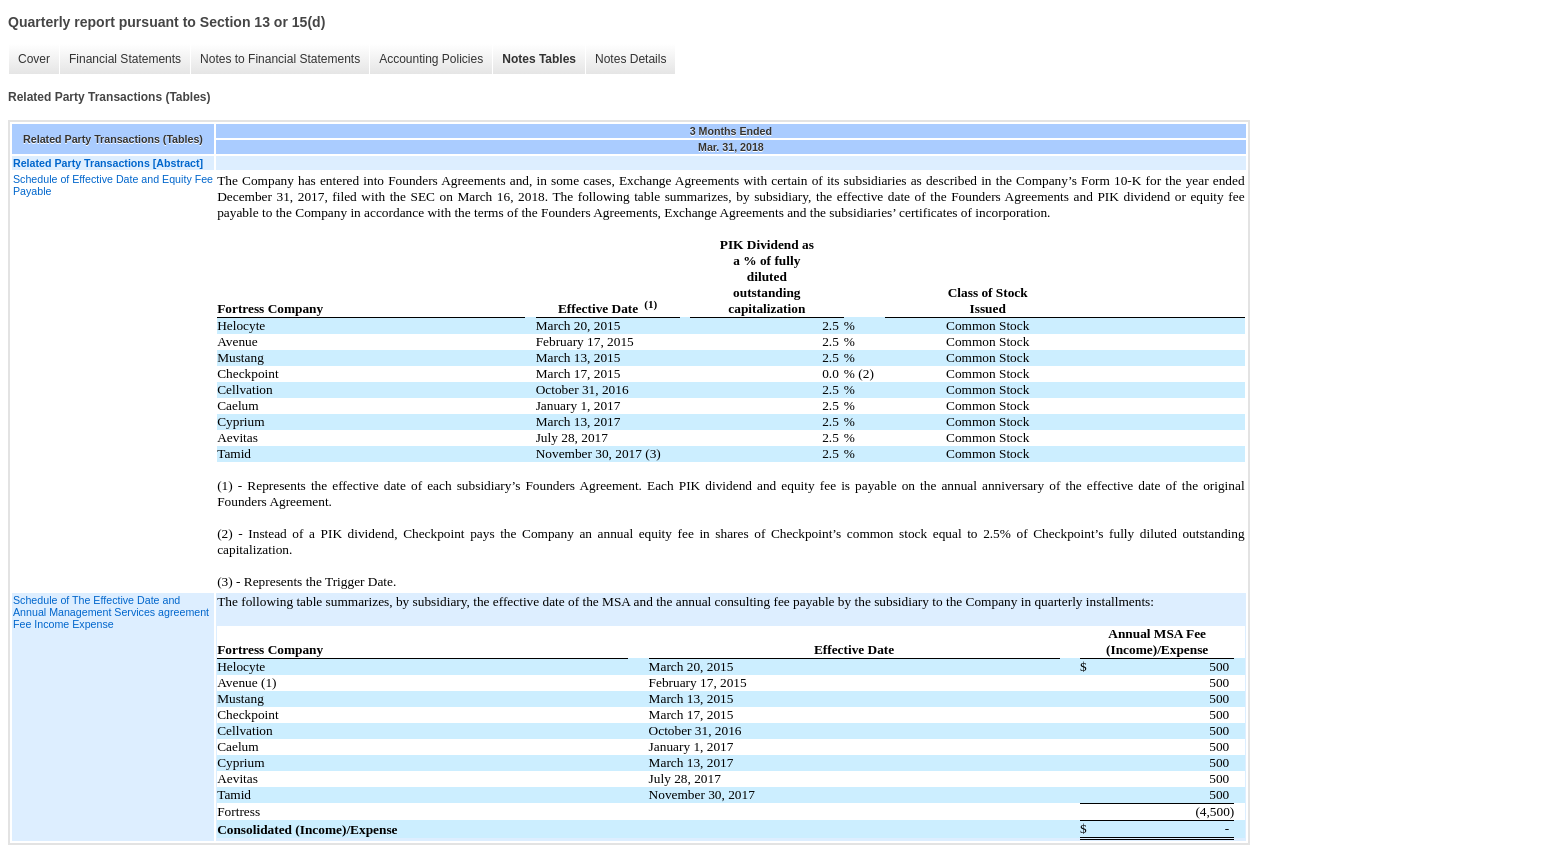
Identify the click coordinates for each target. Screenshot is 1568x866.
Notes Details (630, 59)
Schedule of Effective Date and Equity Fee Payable (113, 185)
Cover (34, 59)
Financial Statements (125, 59)
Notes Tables (539, 59)
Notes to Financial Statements (280, 59)
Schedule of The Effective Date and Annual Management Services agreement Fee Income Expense (111, 612)
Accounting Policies (431, 59)
